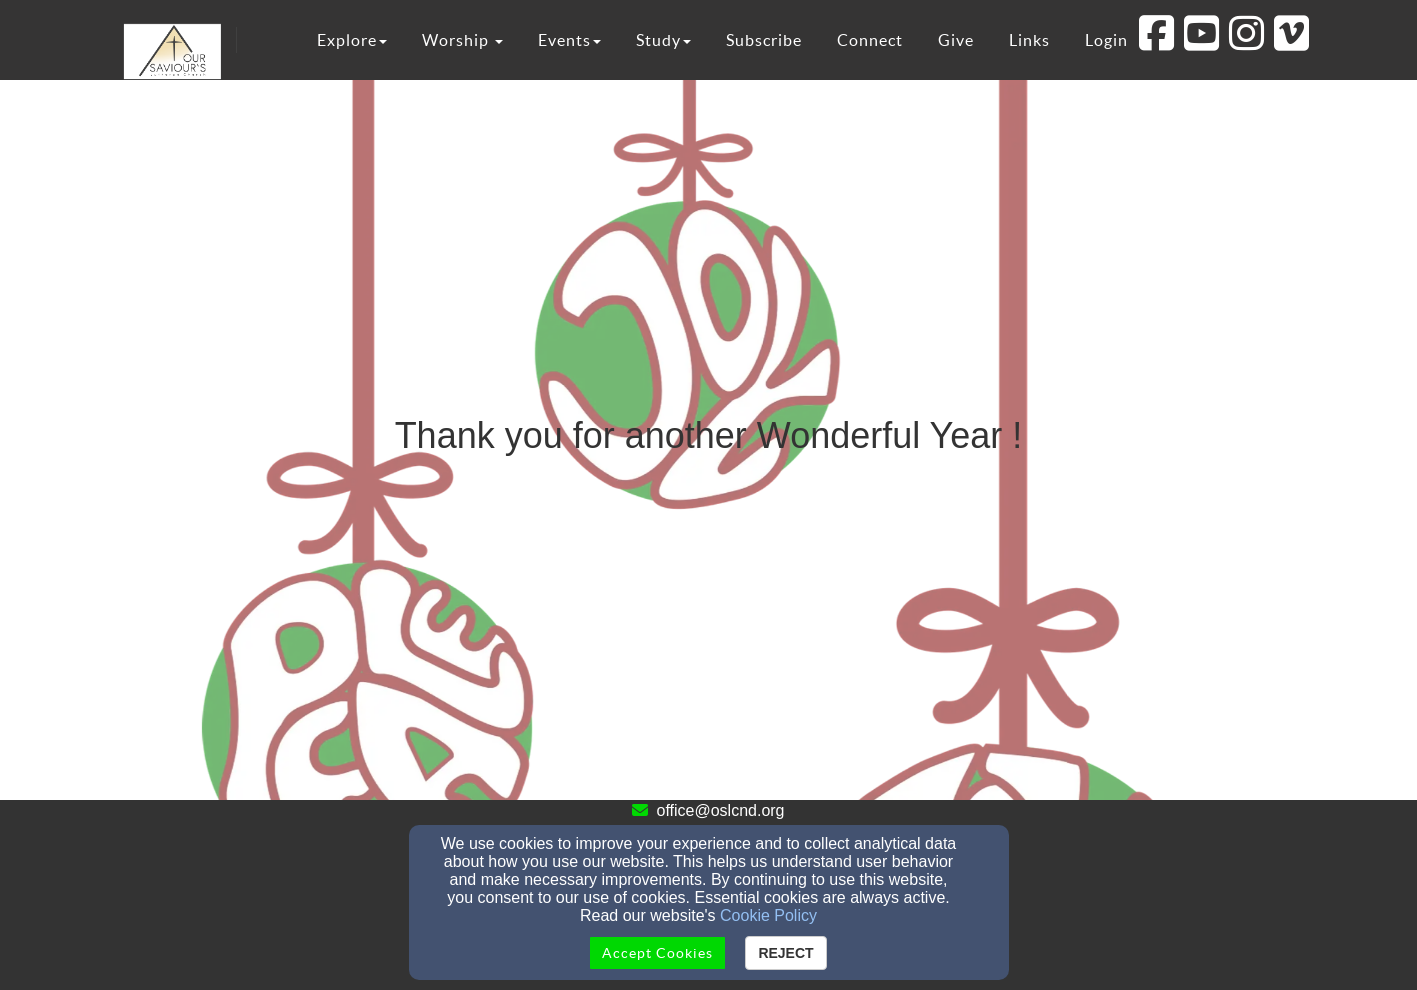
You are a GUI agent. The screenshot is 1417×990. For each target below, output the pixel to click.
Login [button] (1106, 40)
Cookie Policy (768, 915)
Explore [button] (352, 40)
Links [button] (1029, 40)
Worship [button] (462, 40)
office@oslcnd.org (720, 810)
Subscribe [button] (764, 40)
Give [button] (956, 40)
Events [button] (569, 40)
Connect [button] (870, 40)
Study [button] (663, 40)
